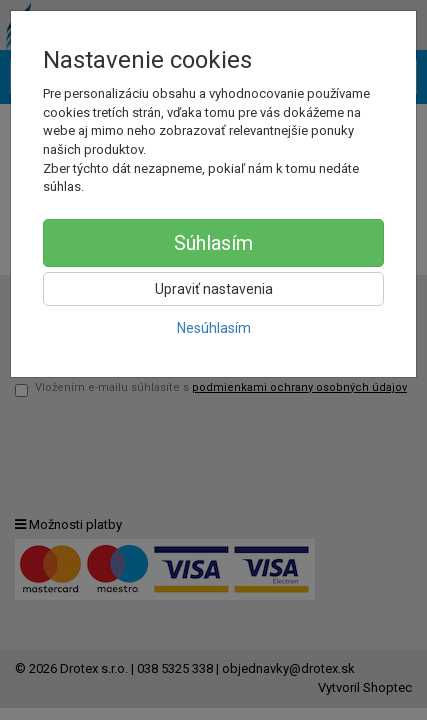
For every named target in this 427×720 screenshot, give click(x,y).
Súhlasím (213, 243)
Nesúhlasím (214, 328)
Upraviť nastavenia (214, 289)
